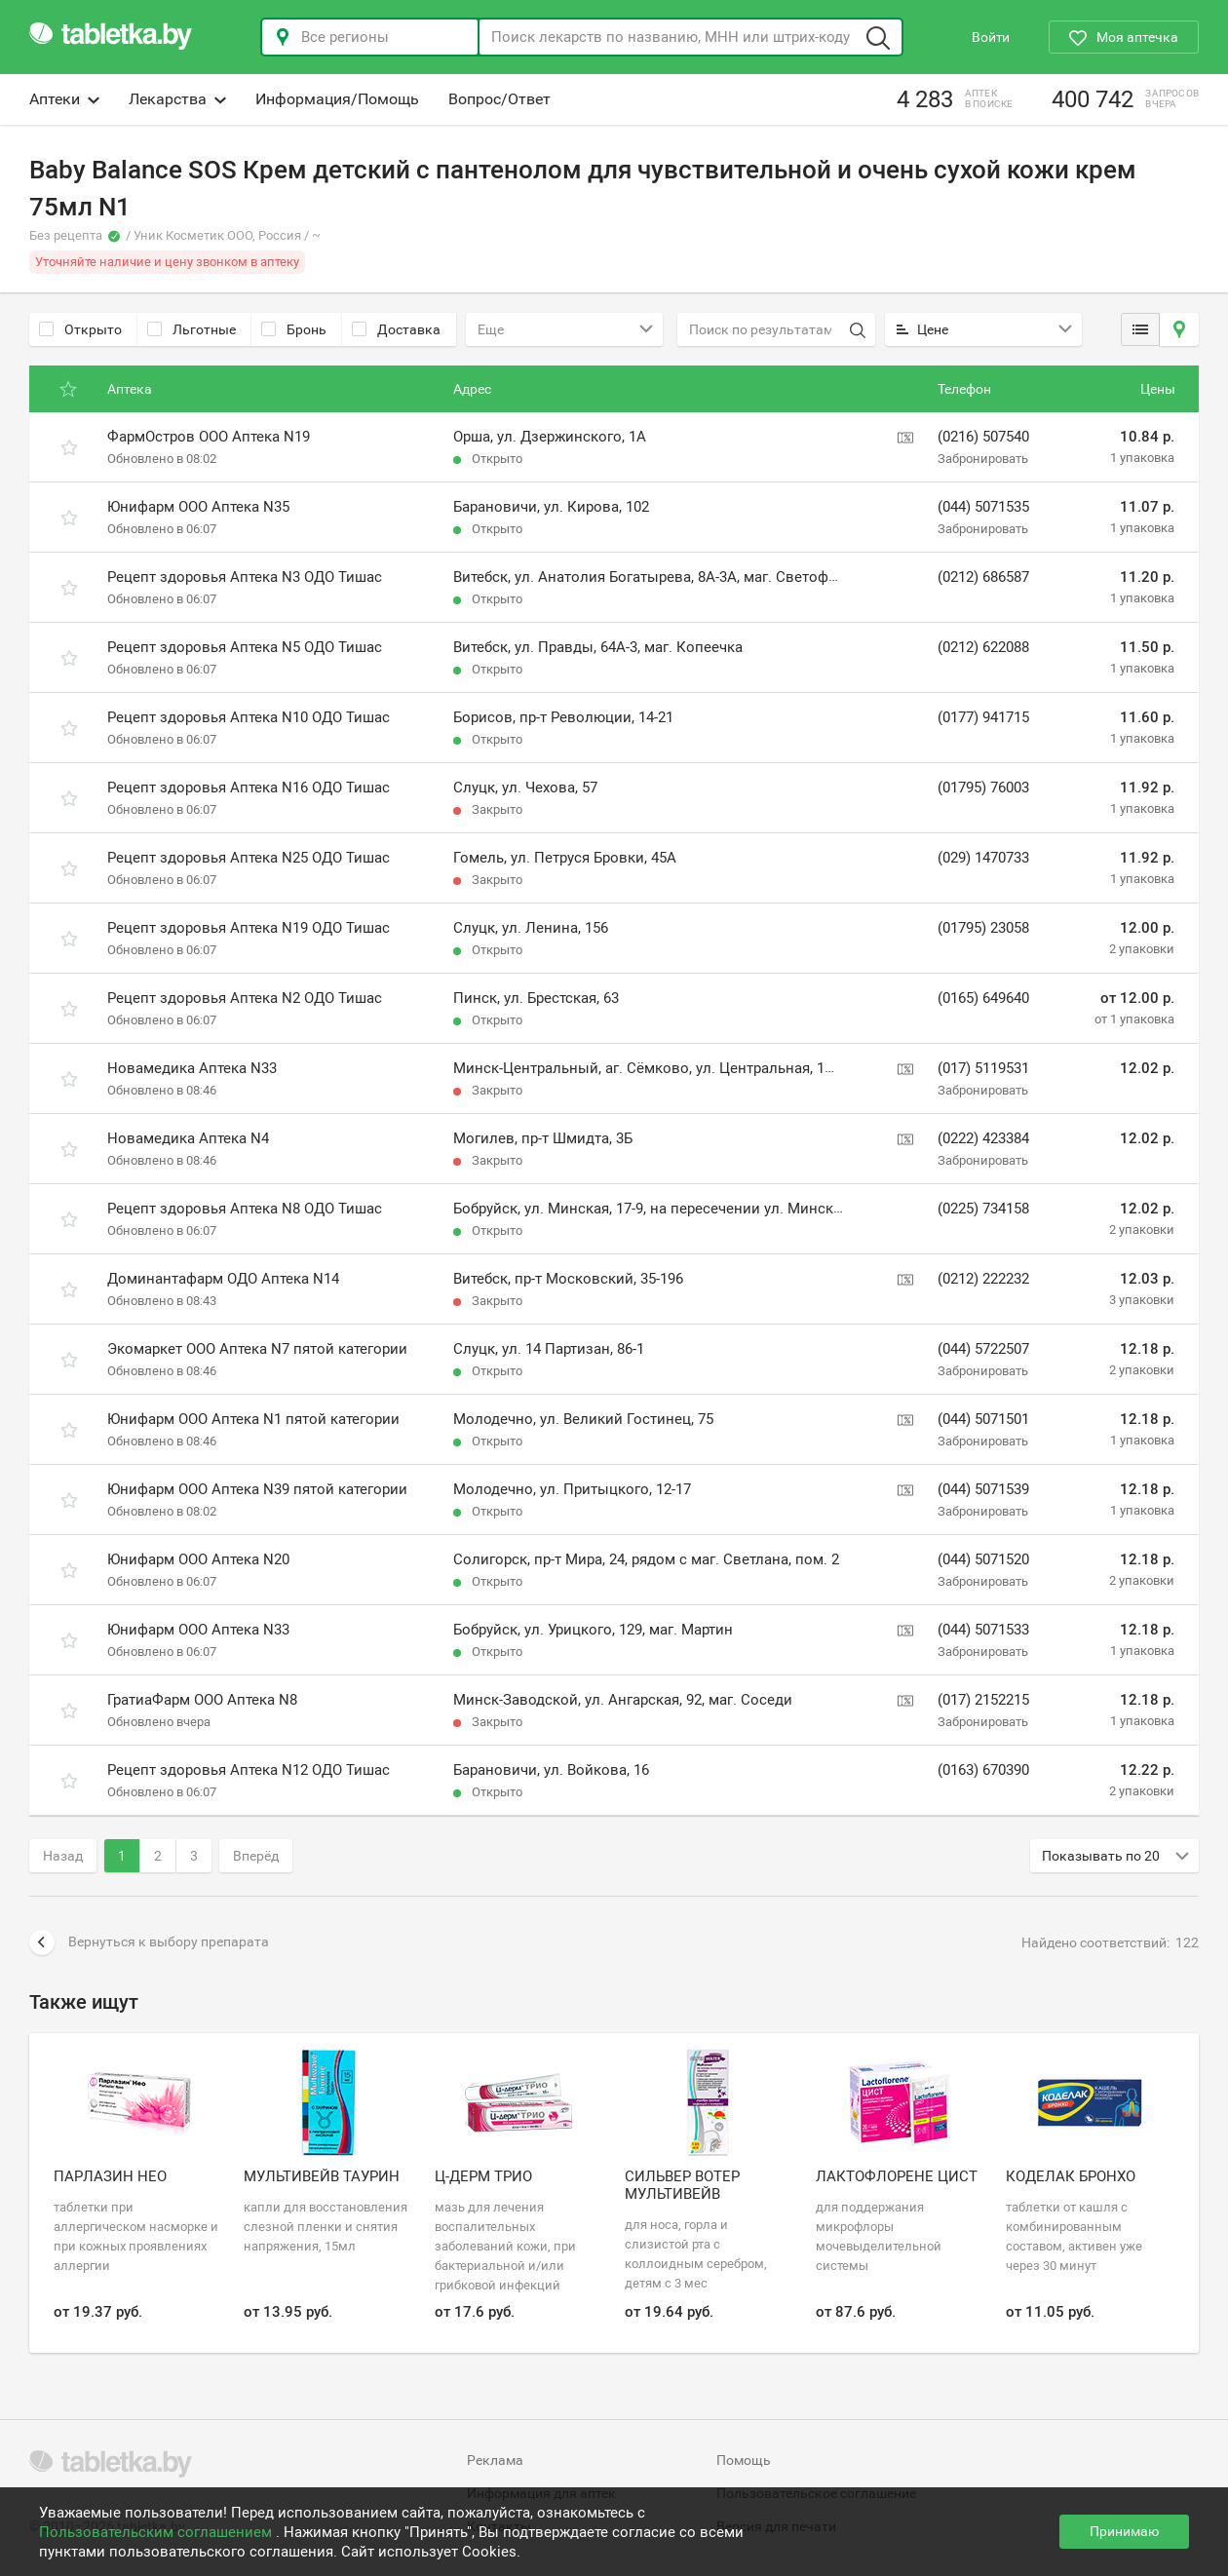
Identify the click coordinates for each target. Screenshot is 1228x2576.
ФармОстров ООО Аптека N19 (208, 436)
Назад (63, 1856)
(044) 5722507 (983, 1349)
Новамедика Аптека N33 (192, 1068)
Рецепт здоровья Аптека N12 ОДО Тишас (248, 1770)
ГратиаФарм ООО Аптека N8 (202, 1700)
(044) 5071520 (983, 1559)
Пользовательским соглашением (157, 2532)
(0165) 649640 (983, 998)
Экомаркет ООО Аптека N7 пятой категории (257, 1349)
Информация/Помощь (337, 99)
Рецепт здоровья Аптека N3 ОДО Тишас (244, 577)
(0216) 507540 (983, 436)
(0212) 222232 (983, 1279)
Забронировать (983, 458)
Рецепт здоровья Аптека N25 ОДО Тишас (248, 857)
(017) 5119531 (983, 1068)
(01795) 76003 (983, 787)
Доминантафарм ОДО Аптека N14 (223, 1279)
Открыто (80, 329)
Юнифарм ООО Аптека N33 (198, 1629)
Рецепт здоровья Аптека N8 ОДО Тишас (244, 1208)
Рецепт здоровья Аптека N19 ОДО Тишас (248, 928)
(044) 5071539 (983, 1489)
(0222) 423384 (983, 1138)
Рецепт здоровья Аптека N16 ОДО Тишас (248, 787)
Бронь (293, 329)
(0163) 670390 (983, 1770)
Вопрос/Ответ (499, 99)
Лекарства (177, 99)
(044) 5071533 (983, 1629)
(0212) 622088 (983, 647)
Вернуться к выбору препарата (149, 1942)
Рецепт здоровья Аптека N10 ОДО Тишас (248, 717)
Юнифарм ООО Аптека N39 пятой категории (257, 1489)
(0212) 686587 (983, 577)
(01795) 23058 (983, 928)
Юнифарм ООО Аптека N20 (198, 1559)
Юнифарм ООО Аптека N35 (198, 507)
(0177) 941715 (983, 717)
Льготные (191, 329)
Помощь (743, 2460)
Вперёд (256, 1856)
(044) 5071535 (983, 507)
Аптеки (64, 99)
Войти (991, 37)
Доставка (396, 329)
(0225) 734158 (983, 1208)
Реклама (495, 2460)
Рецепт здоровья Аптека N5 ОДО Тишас (244, 647)
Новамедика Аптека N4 (188, 1138)
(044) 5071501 (983, 1419)
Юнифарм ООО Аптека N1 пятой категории (253, 1419)
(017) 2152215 (983, 1700)
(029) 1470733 (983, 857)
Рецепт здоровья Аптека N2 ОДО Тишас (244, 998)
